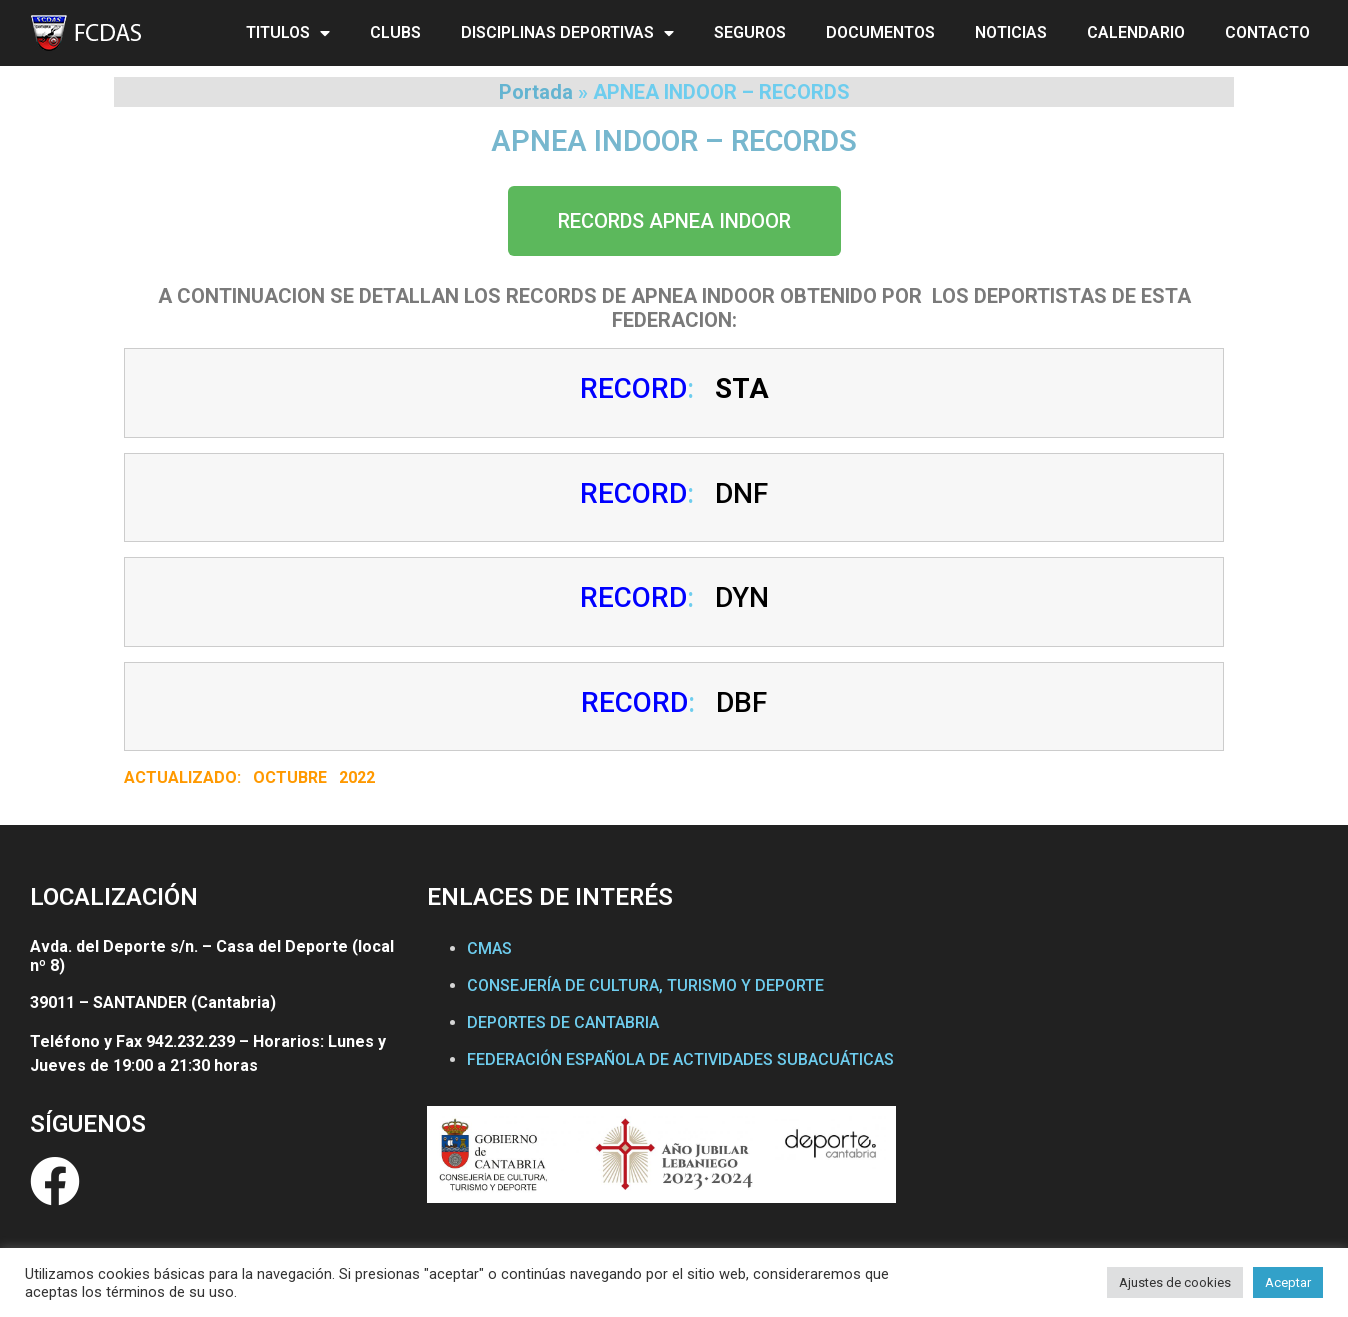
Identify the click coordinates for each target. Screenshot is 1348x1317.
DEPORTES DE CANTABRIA (563, 1022)
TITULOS (288, 33)
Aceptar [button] (1288, 1282)
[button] (674, 221)
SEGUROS (750, 32)
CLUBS (395, 32)
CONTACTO (1267, 32)
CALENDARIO (1136, 32)
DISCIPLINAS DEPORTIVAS (567, 33)
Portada (536, 92)
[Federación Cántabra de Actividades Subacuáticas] (1115, 1066)
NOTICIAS (1011, 32)
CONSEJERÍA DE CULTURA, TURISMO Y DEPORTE (645, 985)
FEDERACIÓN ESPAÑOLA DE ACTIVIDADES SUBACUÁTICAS (680, 1059)
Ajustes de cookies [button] (1175, 1282)
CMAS (489, 948)
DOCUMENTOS (880, 32)
